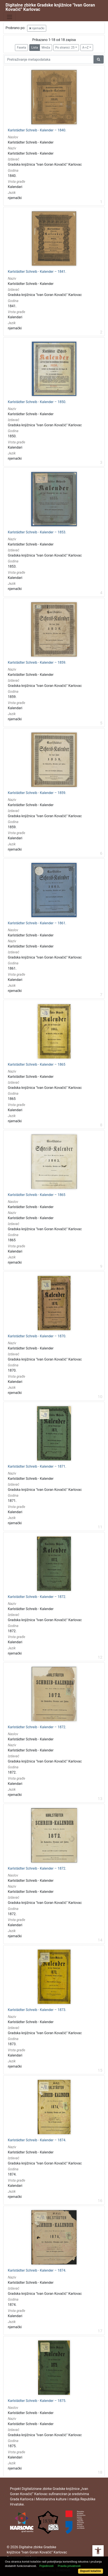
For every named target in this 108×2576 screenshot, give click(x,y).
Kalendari (15, 187)
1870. (12, 1370)
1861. (12, 968)
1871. (12, 1501)
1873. (12, 2044)
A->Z (85, 47)
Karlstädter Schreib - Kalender (31, 153)
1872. (12, 1631)
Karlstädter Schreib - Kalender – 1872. (37, 1597)
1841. (12, 306)
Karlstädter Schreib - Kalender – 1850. (37, 402)
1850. (12, 436)
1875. (12, 2446)
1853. (12, 566)
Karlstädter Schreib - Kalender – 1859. (37, 663)
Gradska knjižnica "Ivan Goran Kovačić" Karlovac (45, 164)
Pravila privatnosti (69, 2566)
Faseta (21, 47)
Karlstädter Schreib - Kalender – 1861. (37, 923)
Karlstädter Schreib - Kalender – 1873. (37, 2010)
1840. (12, 176)
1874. (12, 2174)
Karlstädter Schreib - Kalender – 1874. (37, 2140)
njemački (36, 28)
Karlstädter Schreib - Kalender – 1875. (37, 2401)
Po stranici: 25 (65, 47)
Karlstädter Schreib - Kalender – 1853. (37, 532)
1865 (12, 1099)
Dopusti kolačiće (90, 2571)
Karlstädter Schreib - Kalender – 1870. (37, 1336)
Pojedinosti (46, 2566)
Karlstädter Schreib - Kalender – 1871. (37, 1466)
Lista (34, 47)
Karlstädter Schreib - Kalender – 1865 (36, 1065)
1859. (12, 697)
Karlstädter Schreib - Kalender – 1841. (37, 272)
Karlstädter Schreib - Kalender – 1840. (37, 130)
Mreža (46, 47)
